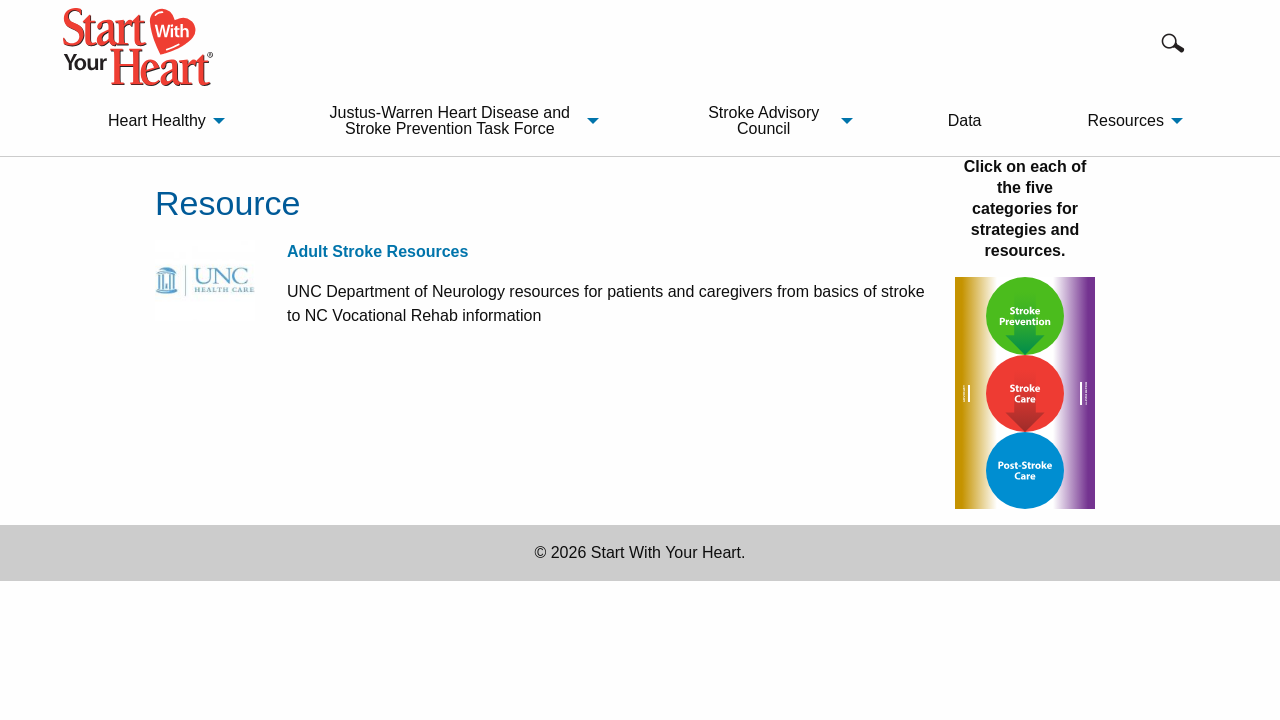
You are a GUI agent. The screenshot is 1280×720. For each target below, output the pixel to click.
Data (965, 120)
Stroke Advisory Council (763, 120)
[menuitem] (161, 121)
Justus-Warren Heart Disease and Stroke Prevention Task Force (450, 120)
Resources (1125, 120)
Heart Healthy (157, 120)
